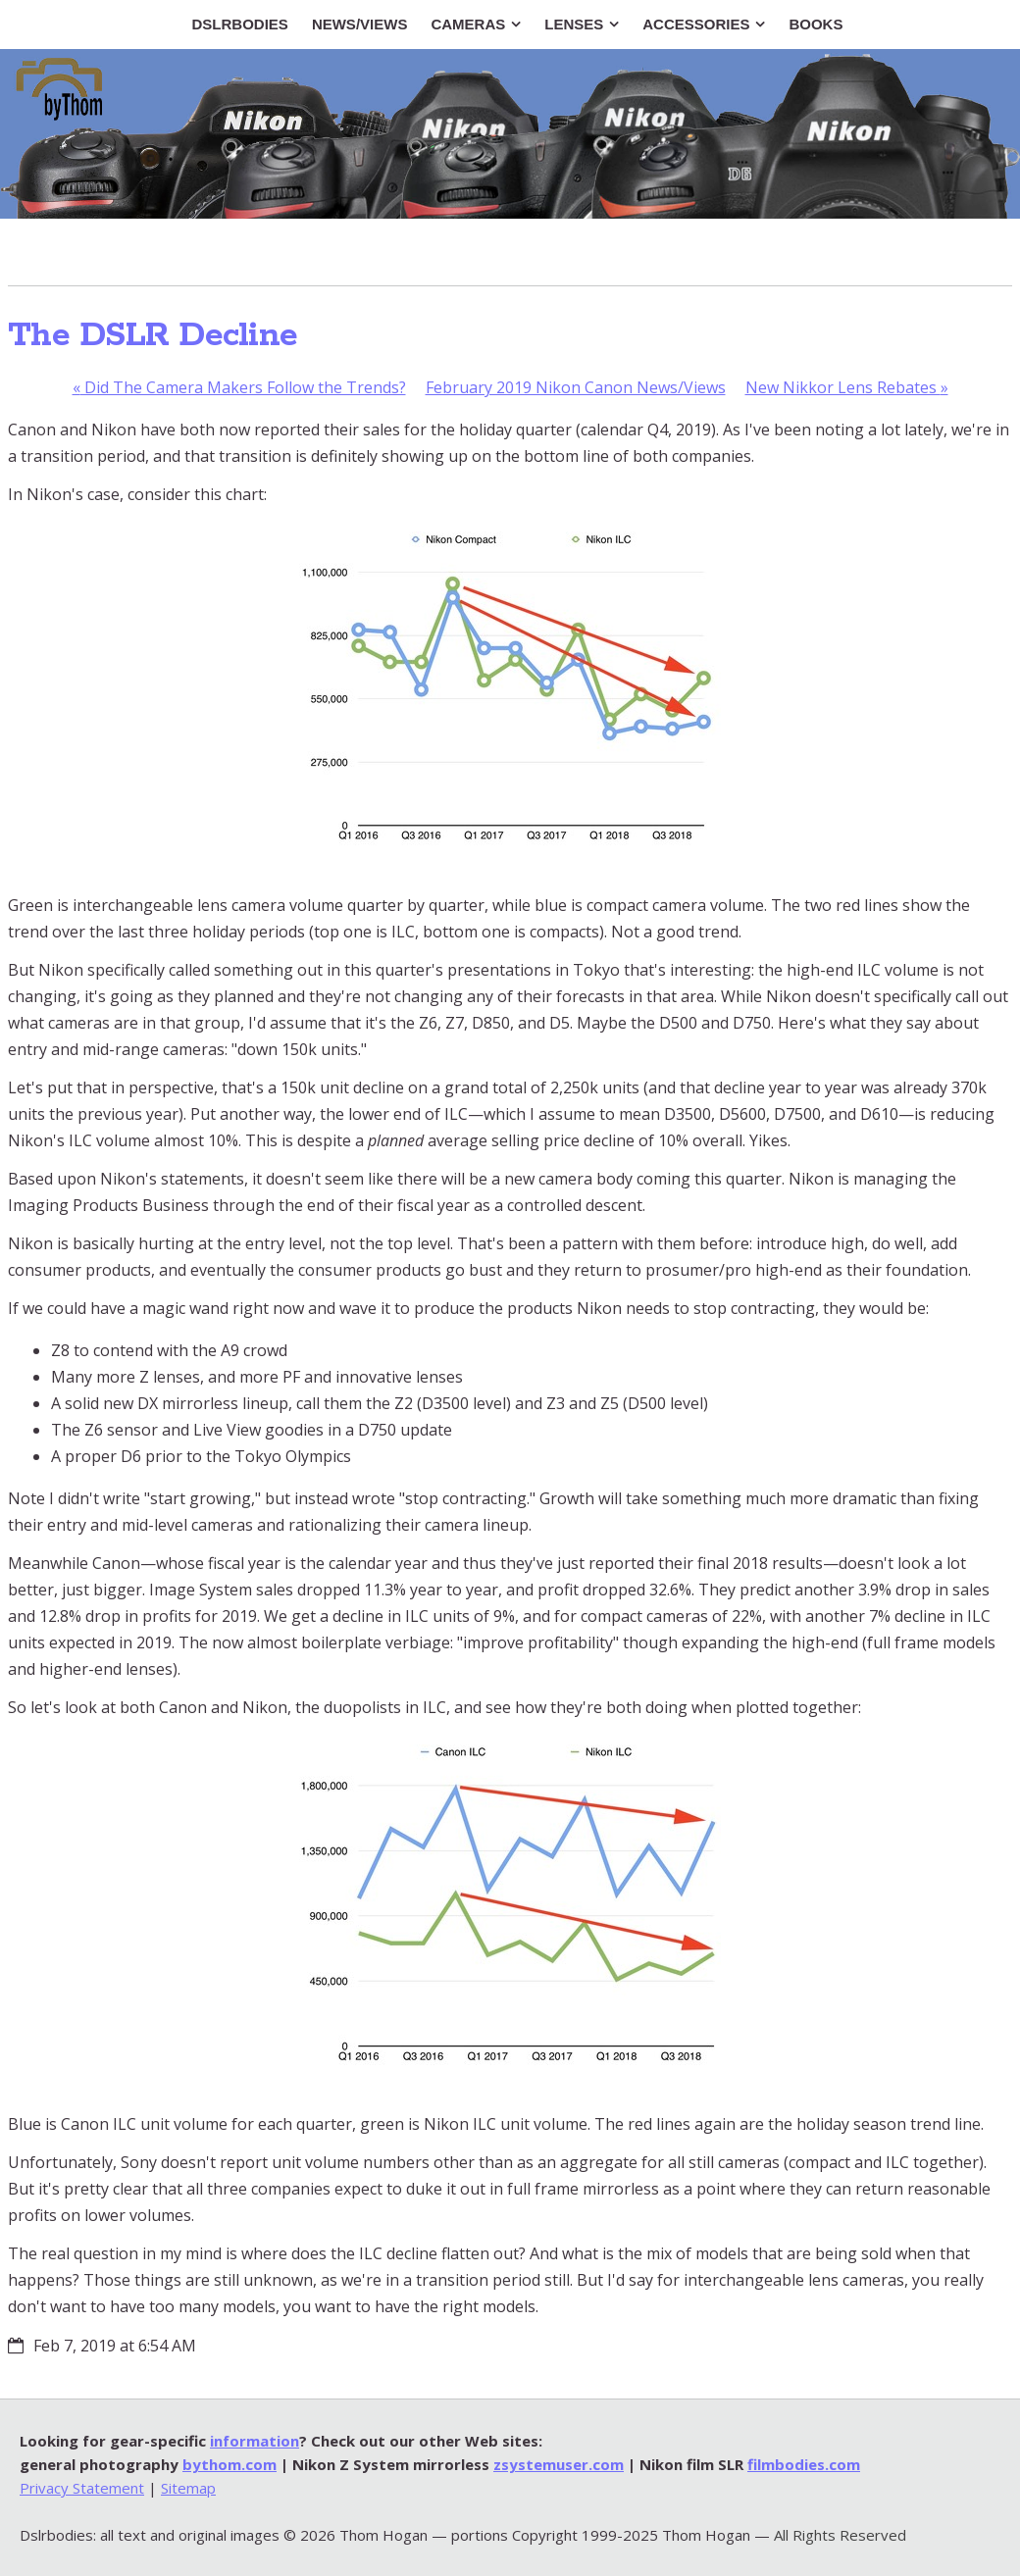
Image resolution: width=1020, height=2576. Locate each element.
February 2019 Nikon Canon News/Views (576, 387)
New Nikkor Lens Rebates (846, 387)
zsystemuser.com (558, 2464)
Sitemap (188, 2488)
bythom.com (229, 2464)
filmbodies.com (803, 2464)
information (254, 2440)
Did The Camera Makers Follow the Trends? (239, 387)
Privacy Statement (82, 2488)
